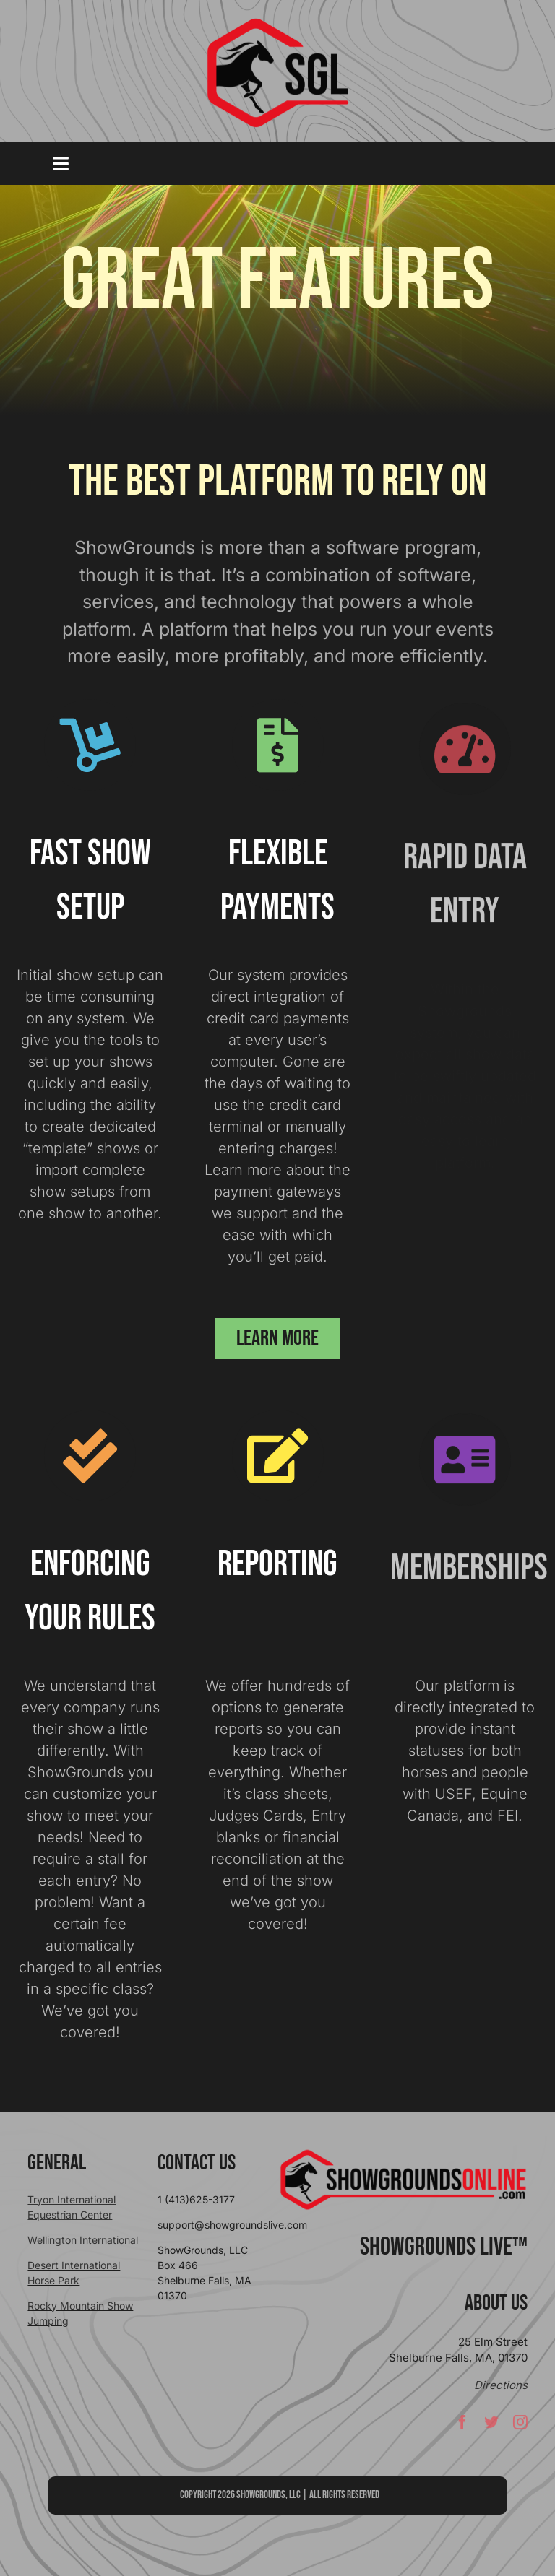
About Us (496, 2303)
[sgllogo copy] (277, 23)
